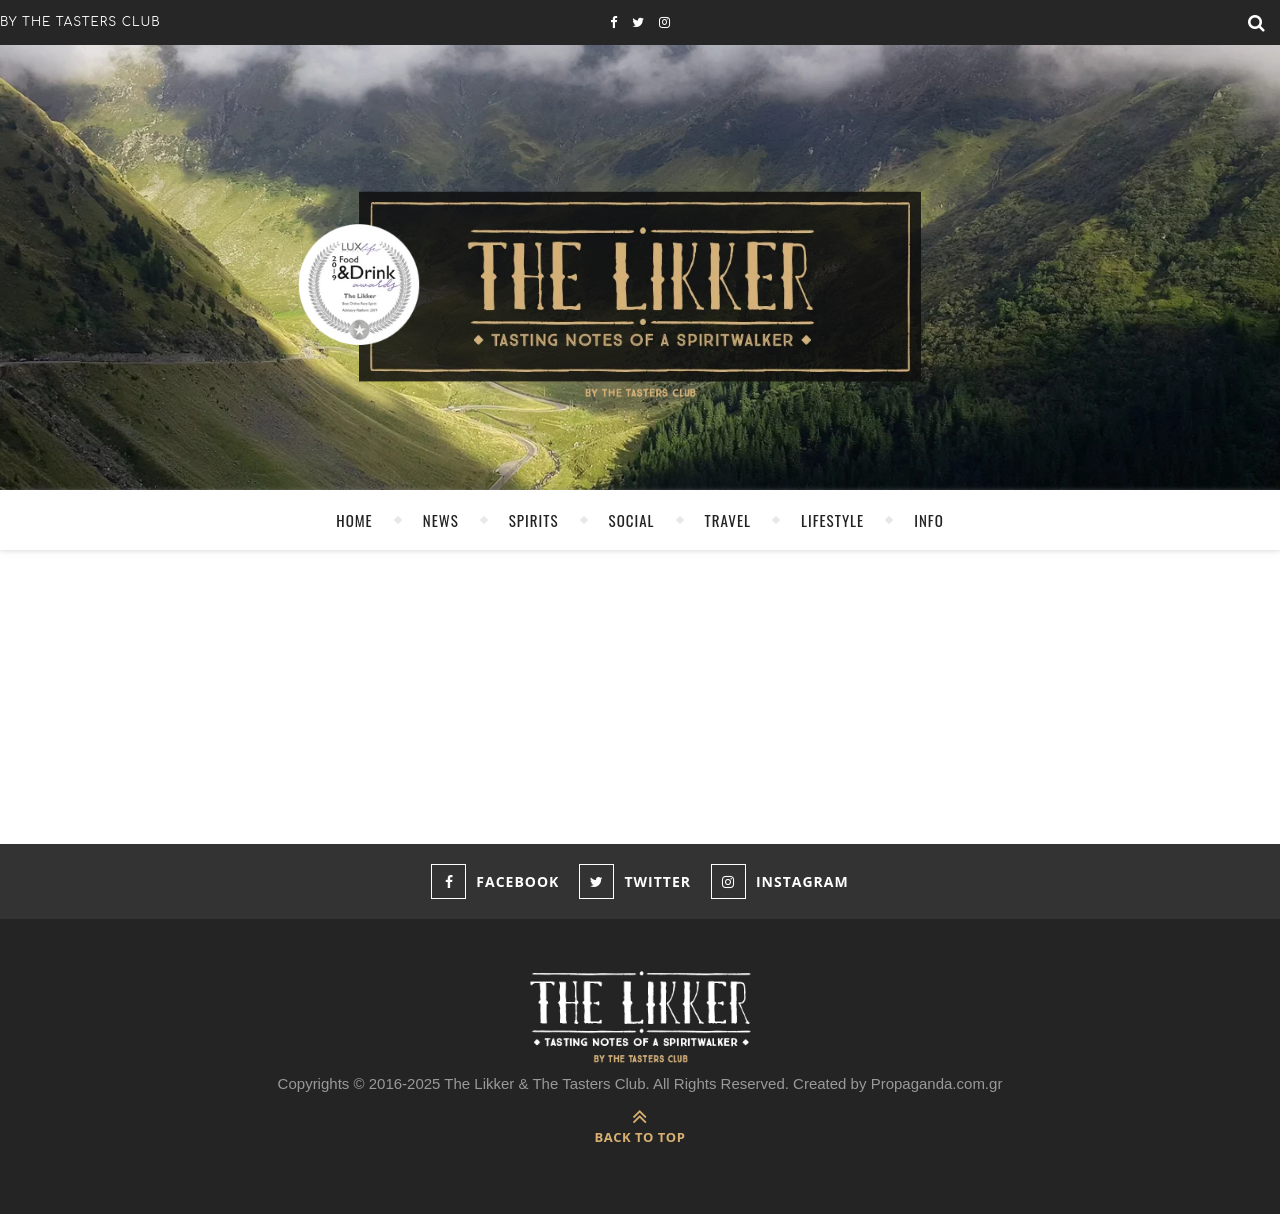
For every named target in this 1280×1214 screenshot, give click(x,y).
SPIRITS (534, 520)
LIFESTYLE (832, 520)
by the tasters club (80, 22)
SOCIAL (632, 520)
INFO (929, 520)
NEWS (441, 520)
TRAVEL (728, 520)
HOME (354, 520)
